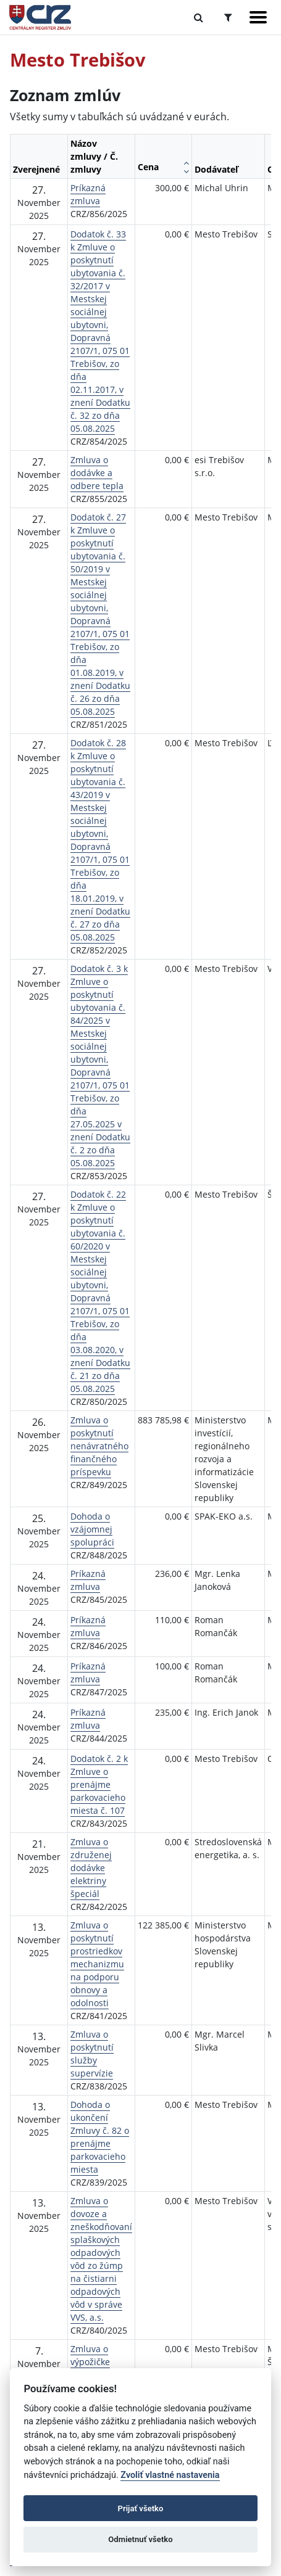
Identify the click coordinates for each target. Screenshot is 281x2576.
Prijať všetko (141, 2508)
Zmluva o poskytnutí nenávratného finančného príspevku (99, 1446)
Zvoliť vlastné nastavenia (169, 2475)
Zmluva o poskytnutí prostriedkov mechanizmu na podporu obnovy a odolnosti (97, 1964)
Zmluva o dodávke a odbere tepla (97, 473)
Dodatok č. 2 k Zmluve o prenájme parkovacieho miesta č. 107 (99, 1784)
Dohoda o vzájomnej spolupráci (92, 1529)
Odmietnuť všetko (140, 2539)
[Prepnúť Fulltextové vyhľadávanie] (198, 17)
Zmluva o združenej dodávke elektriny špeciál (91, 1867)
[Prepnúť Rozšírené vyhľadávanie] (228, 17)
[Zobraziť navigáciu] (258, 17)
